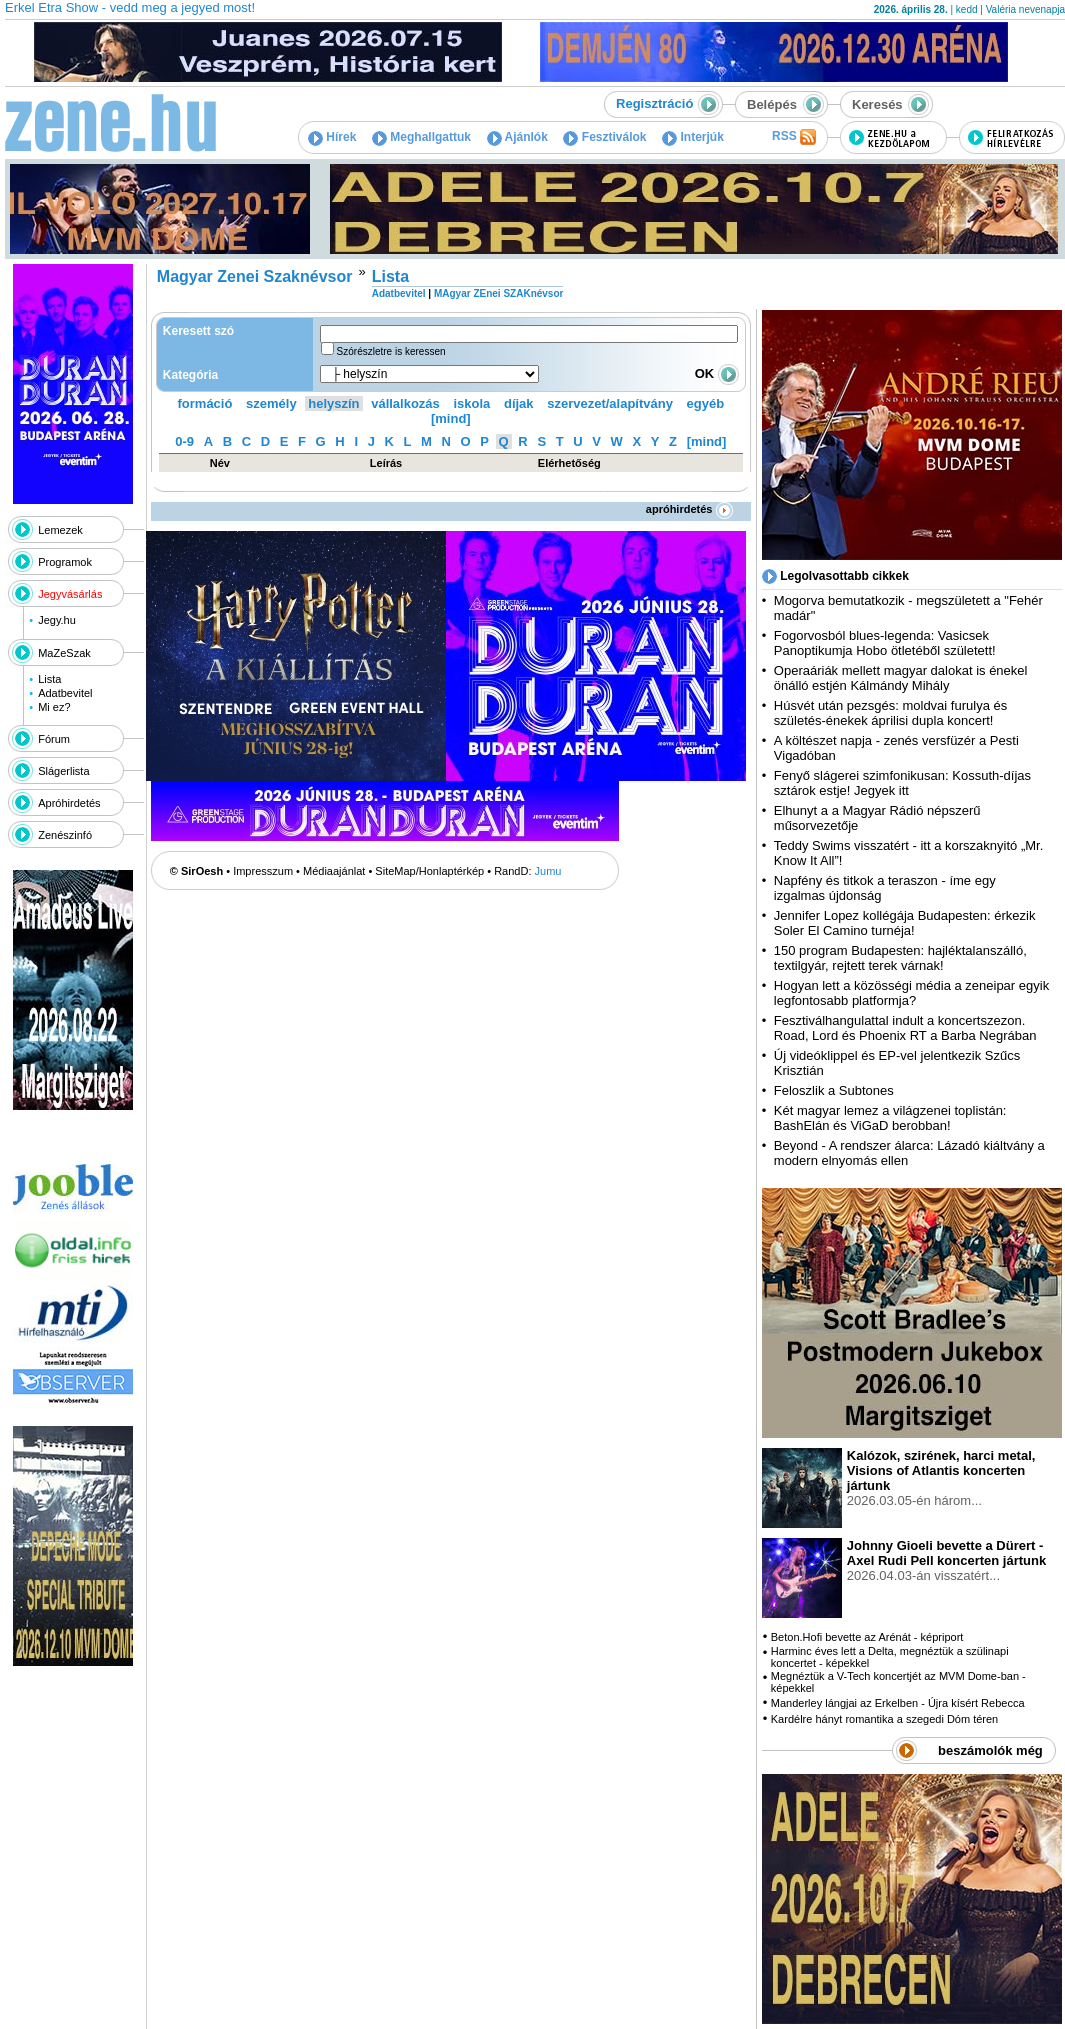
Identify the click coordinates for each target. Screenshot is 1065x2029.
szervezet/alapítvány (610, 403)
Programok (65, 562)
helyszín (333, 403)
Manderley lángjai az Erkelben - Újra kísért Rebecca (898, 1703)
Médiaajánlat (334, 871)
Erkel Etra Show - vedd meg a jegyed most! (130, 7)
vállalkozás (405, 403)
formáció (205, 403)
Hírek (332, 137)
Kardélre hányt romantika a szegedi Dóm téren (884, 1719)
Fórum (54, 739)
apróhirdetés (689, 509)
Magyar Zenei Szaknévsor (255, 276)
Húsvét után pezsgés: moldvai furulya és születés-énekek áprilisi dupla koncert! (890, 713)
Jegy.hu (57, 620)
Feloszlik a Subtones (834, 1090)
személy (271, 403)
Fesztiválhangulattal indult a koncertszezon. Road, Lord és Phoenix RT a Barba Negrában (905, 1028)
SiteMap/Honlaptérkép (429, 871)
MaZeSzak (64, 653)
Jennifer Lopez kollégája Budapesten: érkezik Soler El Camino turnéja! (905, 923)
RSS (794, 137)
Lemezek (60, 530)
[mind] (451, 418)
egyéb (706, 403)
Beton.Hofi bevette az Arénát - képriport (867, 1637)
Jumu (548, 871)
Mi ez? (54, 707)
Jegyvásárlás (70, 594)
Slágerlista (63, 771)
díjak (519, 403)
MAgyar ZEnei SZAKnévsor (498, 293)
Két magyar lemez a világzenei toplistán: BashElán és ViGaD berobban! (890, 1118)
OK (717, 373)
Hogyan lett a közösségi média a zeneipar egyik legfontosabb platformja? (911, 993)
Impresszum (263, 871)
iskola (471, 403)
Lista (49, 679)
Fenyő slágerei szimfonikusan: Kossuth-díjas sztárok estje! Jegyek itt (902, 783)
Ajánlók (517, 137)
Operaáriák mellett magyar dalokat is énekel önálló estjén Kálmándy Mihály (901, 678)
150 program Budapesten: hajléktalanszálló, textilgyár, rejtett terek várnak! (900, 958)
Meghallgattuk (421, 137)
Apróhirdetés (69, 803)
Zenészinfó (65, 835)
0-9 (184, 441)
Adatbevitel (65, 693)
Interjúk (693, 137)
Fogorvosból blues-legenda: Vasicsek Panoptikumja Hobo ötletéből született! (885, 643)
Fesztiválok (604, 137)
